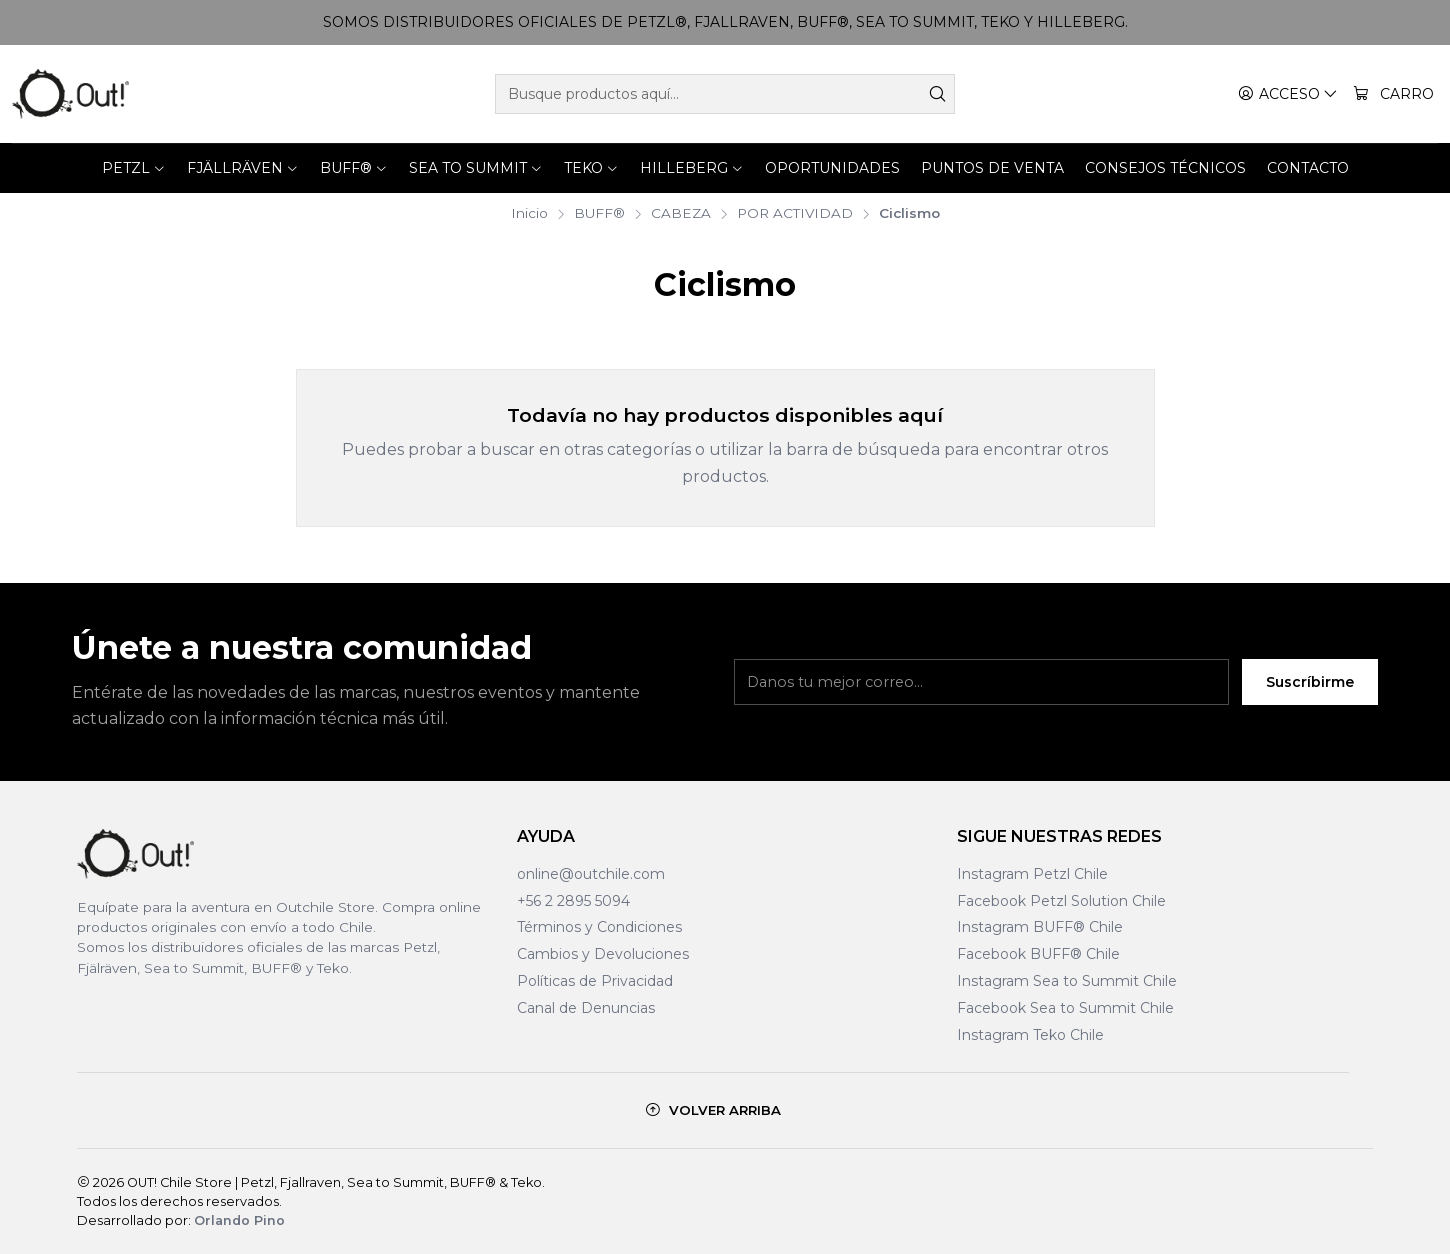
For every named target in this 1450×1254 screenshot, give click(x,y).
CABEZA (681, 214)
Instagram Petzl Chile (1032, 874)
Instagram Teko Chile (1030, 1035)
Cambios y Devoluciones (603, 954)
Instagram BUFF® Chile (1040, 927)
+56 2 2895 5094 (573, 901)
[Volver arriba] (713, 1110)
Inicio (529, 214)
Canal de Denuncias (586, 1008)
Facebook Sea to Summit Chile (1065, 1008)
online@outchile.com (591, 874)
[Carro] (1393, 94)
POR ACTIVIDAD (795, 214)
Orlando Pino (239, 1220)
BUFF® (599, 214)
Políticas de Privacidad (595, 981)
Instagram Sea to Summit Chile (1067, 981)
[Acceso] (1288, 94)
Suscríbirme (1310, 682)
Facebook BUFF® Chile (1038, 954)
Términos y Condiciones (599, 927)
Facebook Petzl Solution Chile (1061, 901)
